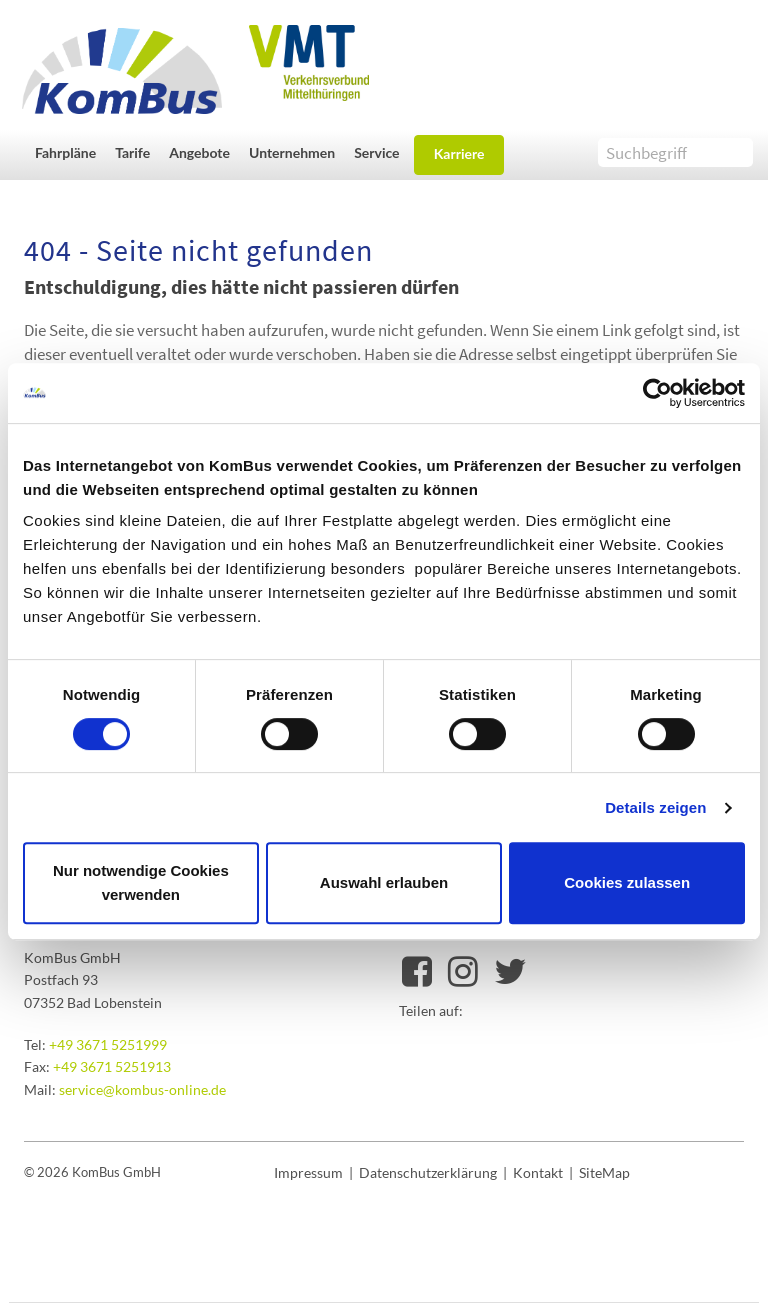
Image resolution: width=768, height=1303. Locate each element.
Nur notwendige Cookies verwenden (141, 882)
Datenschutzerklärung (428, 1172)
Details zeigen (655, 807)
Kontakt (538, 1172)
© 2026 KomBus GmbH (92, 1172)
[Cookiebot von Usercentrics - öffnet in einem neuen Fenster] (657, 393)
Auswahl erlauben (384, 882)
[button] (70, 152)
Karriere (459, 153)
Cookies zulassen (627, 882)
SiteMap (604, 1172)
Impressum (308, 1172)
